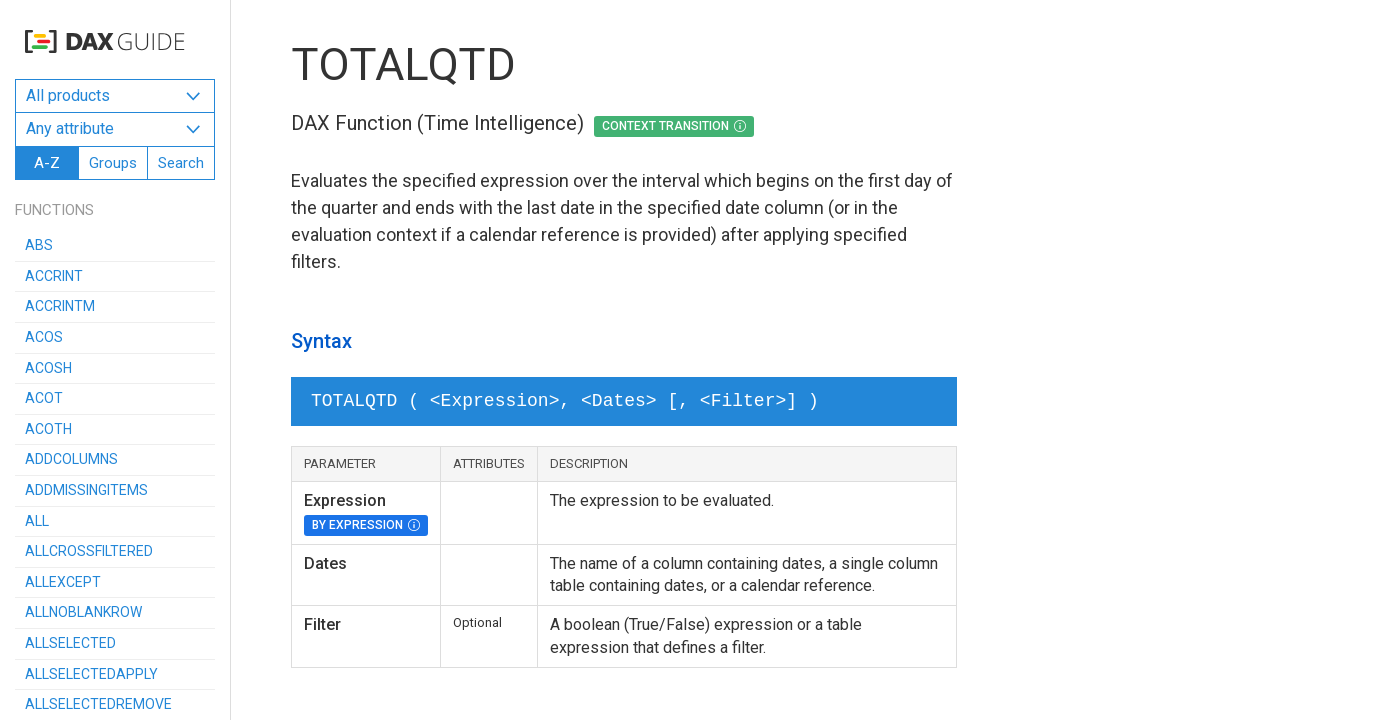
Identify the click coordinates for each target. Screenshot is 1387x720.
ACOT (44, 398)
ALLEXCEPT (63, 582)
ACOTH (48, 429)
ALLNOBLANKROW (83, 612)
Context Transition (665, 126)
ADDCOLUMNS (71, 459)
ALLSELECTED (70, 643)
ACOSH (48, 368)
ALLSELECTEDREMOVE (98, 704)
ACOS (44, 337)
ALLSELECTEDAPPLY (91, 674)
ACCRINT (54, 276)
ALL (37, 521)
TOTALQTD (403, 64)
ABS (39, 245)
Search (181, 163)
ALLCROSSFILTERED (89, 551)
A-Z (47, 163)
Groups (113, 163)
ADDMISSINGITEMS (86, 490)
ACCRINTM (60, 306)
